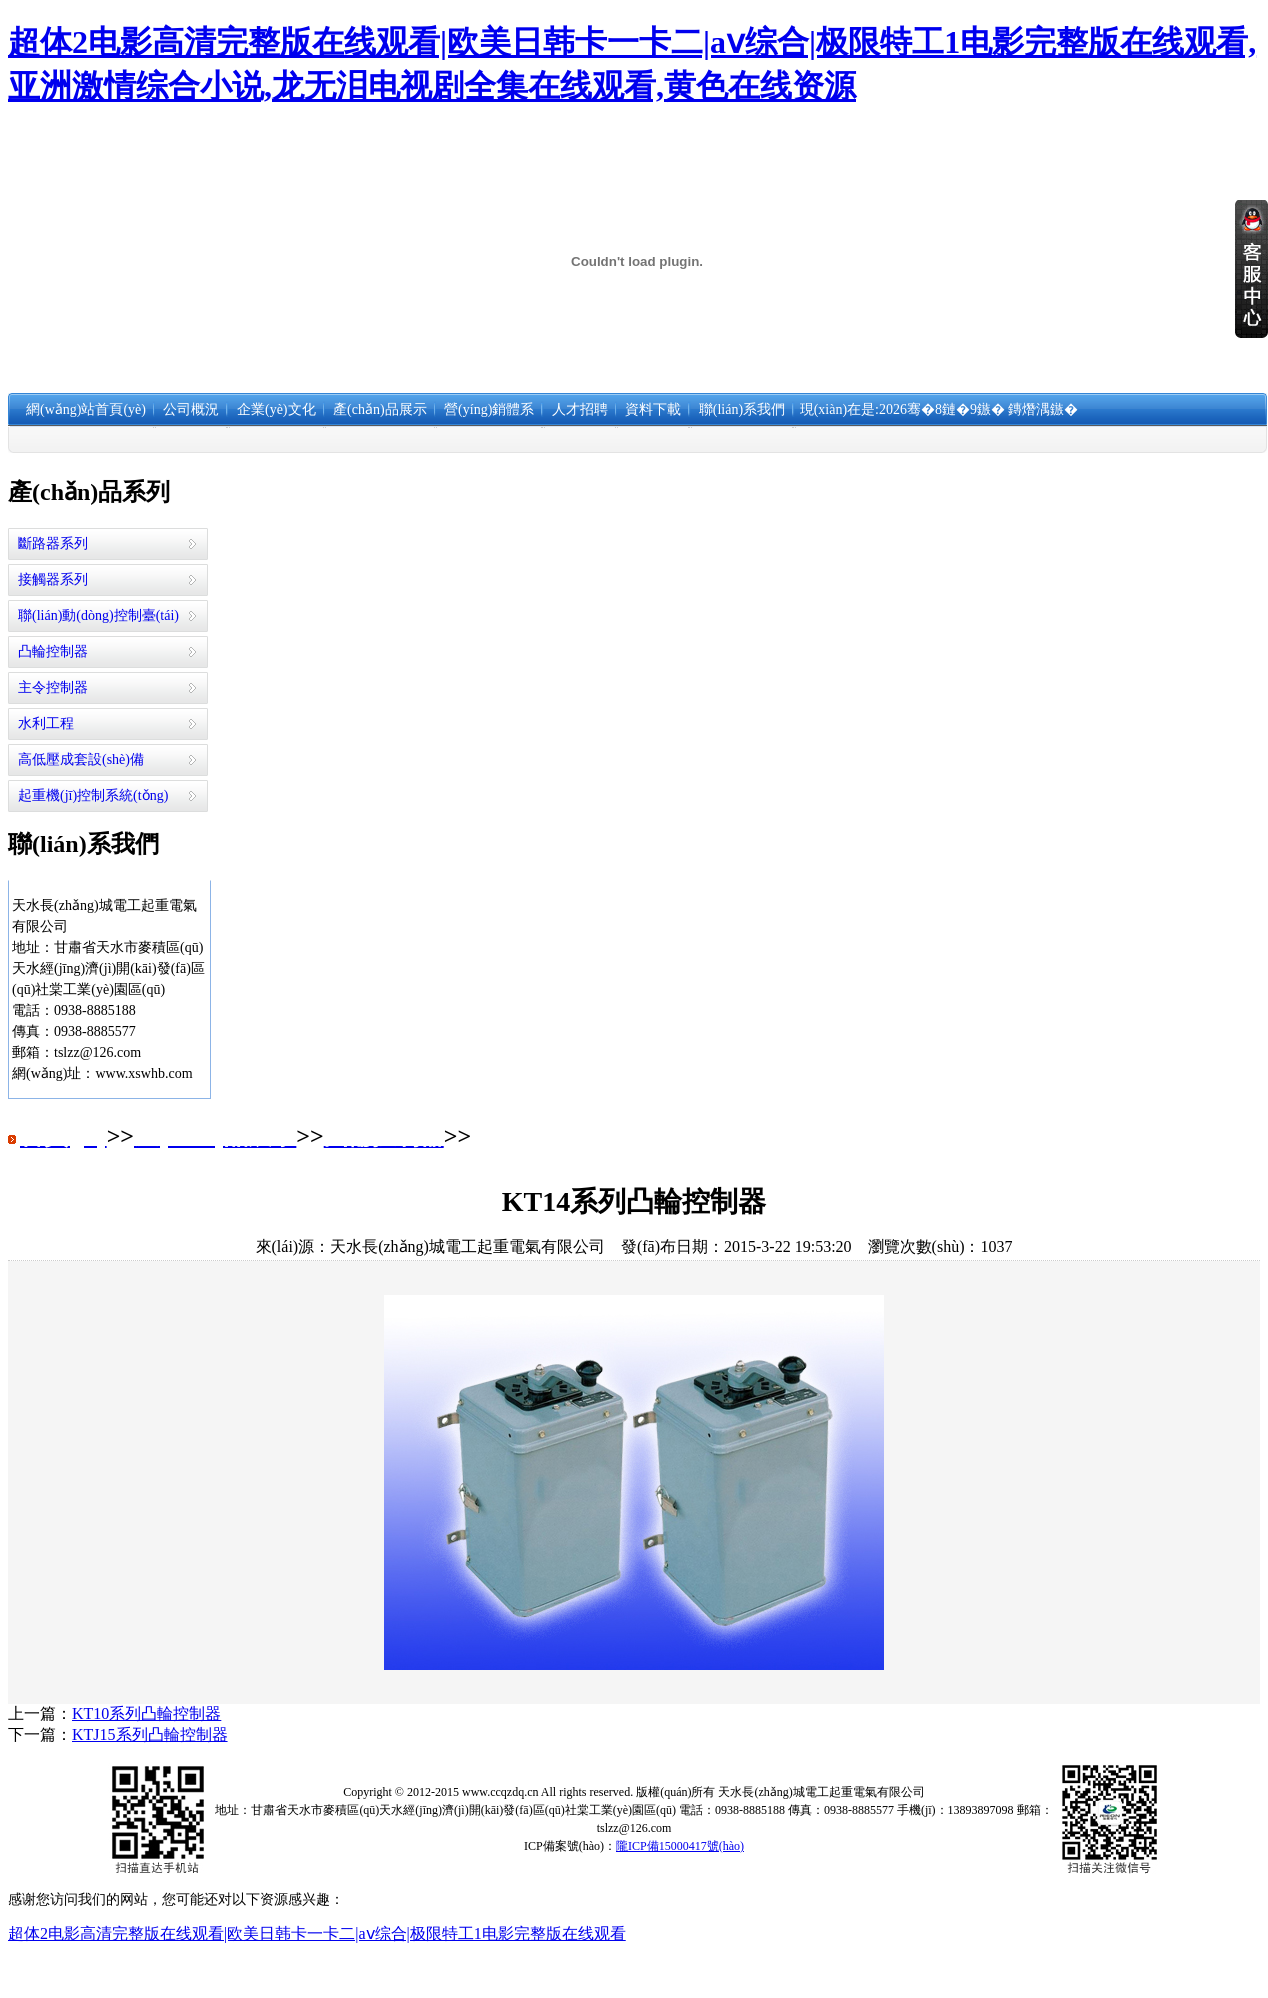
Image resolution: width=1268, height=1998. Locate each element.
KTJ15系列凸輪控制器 (150, 1734)
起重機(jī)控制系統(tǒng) (93, 795)
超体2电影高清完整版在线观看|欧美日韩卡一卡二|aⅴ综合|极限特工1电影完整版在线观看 (317, 1933)
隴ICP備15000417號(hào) (680, 1846)
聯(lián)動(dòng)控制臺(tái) (98, 615)
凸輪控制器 (53, 651)
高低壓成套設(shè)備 (81, 759)
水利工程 (46, 723)
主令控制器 (53, 687)
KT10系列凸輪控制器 (146, 1713)
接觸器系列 (53, 579)
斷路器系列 (53, 543)
